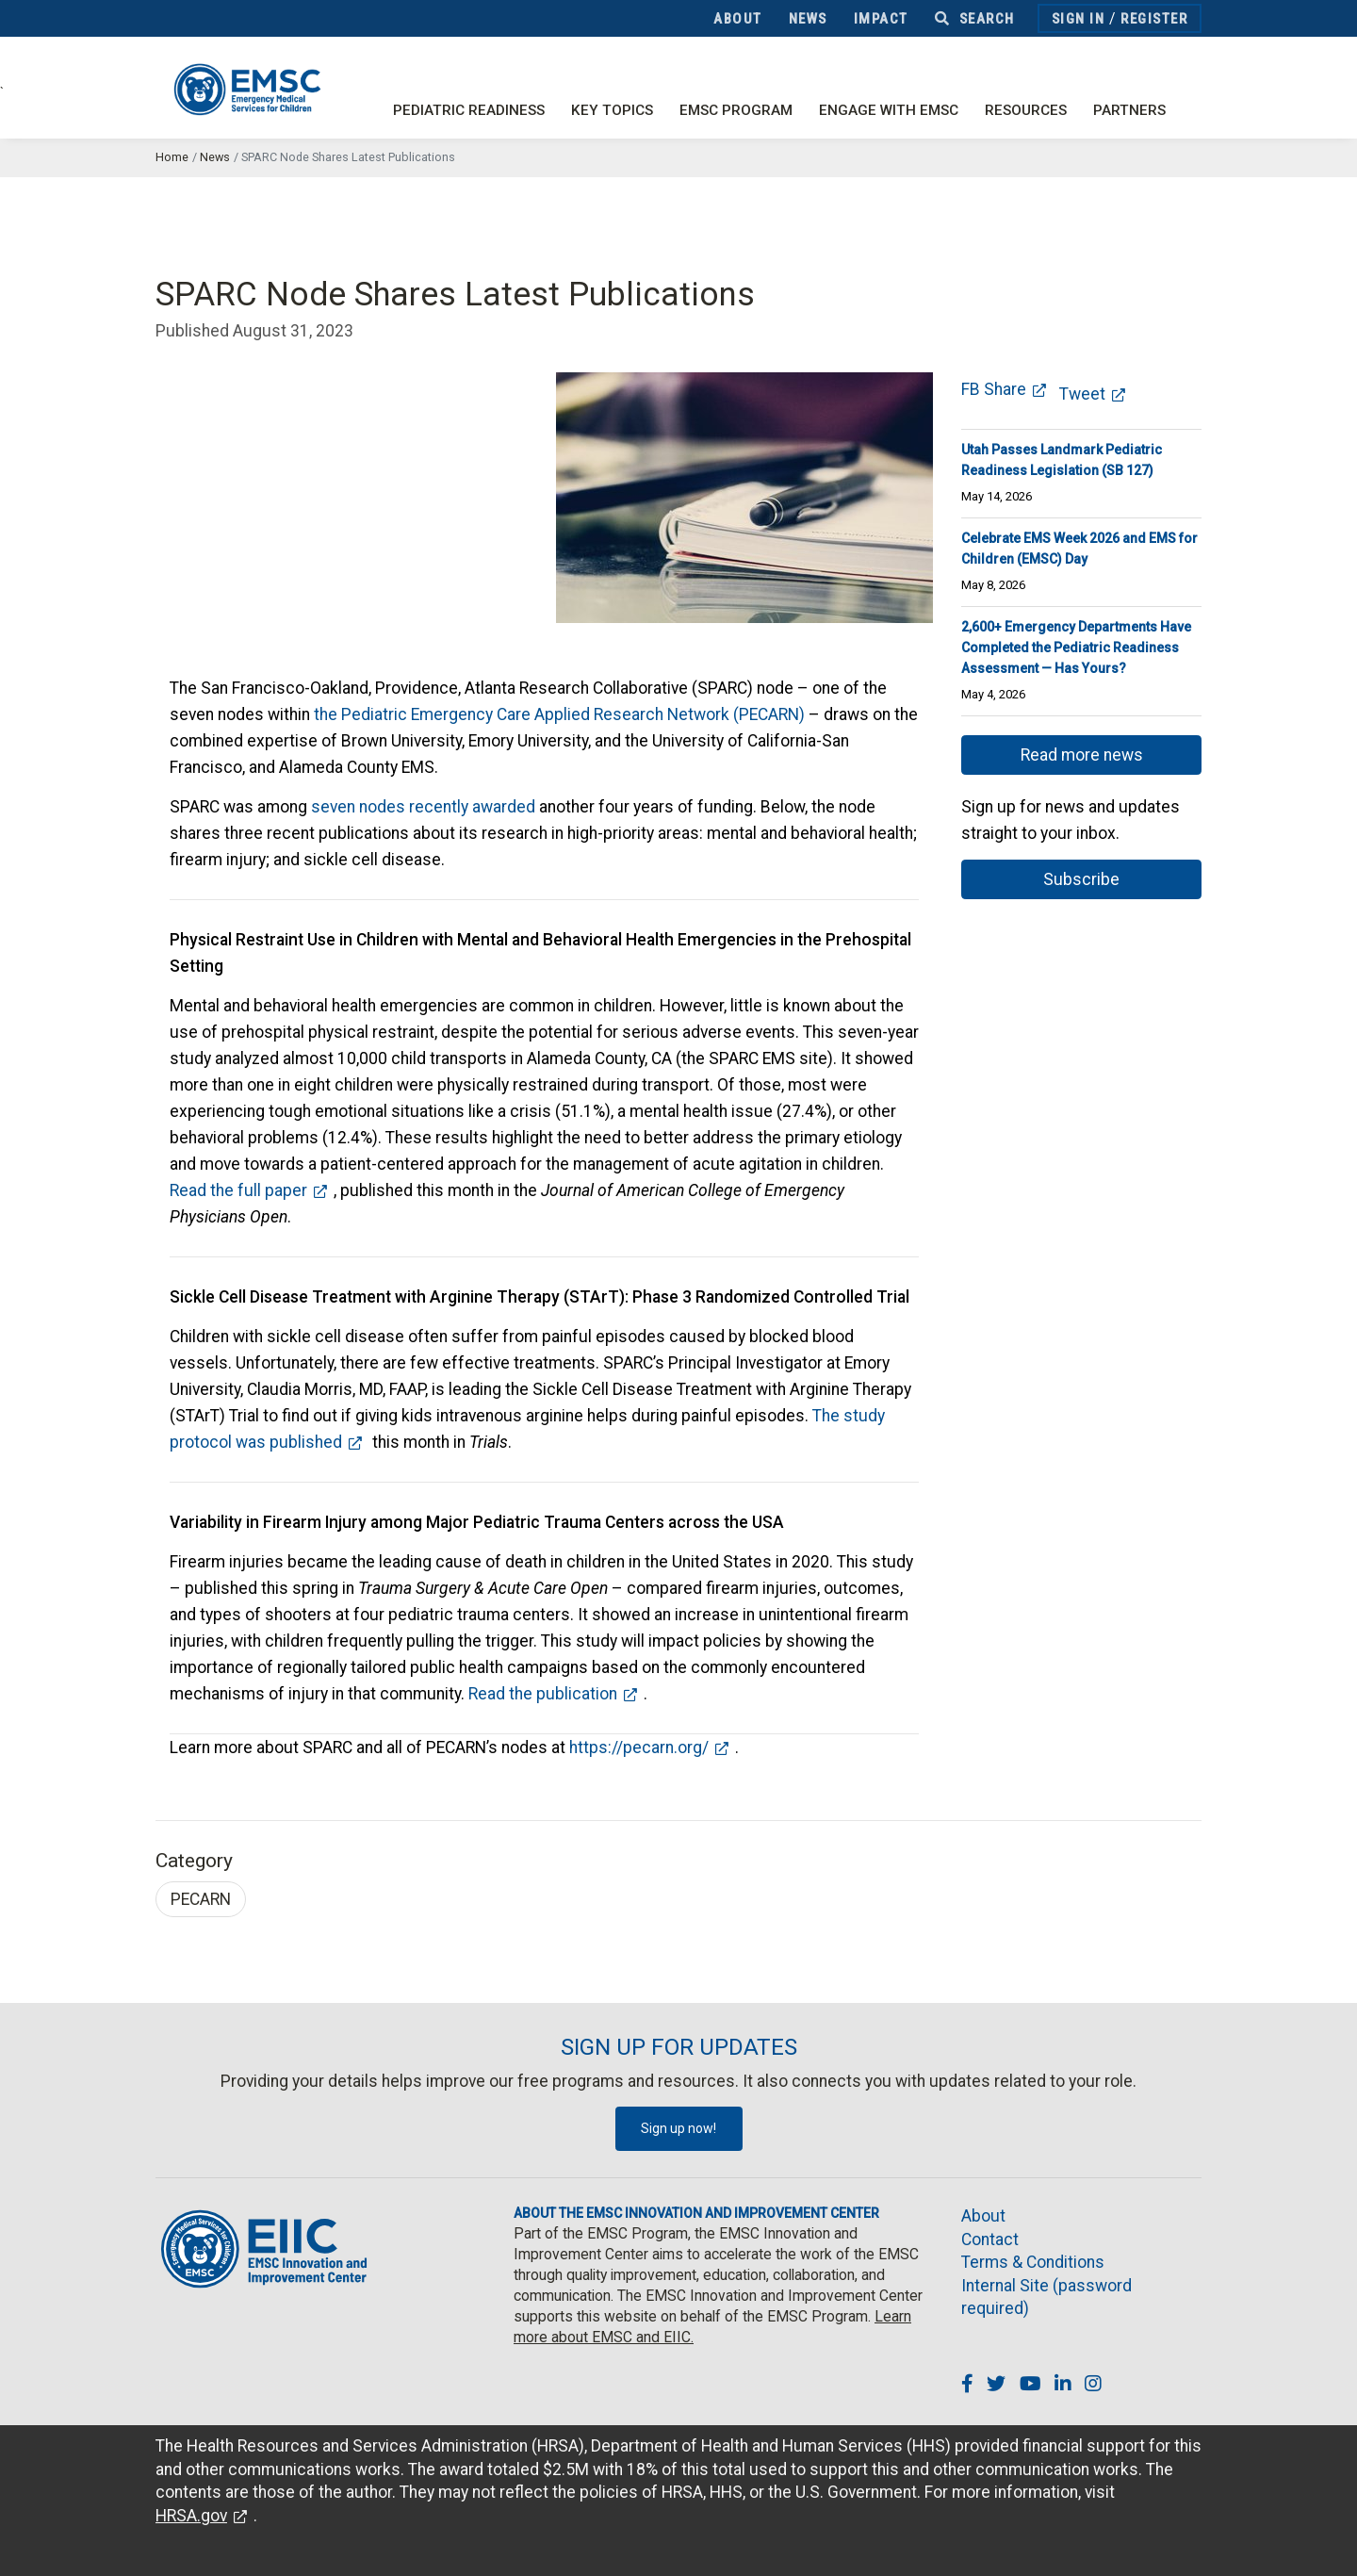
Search (975, 18)
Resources (1026, 110)
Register (1153, 18)
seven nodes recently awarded (423, 806)
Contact (990, 2239)
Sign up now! (678, 2128)
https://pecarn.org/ (639, 1747)
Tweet (1082, 394)
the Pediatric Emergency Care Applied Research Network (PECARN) (559, 714)
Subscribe (1081, 879)
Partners (1129, 110)
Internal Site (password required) (1046, 2297)
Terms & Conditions (1032, 2262)
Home (171, 157)
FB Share (993, 389)
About (737, 18)
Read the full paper (238, 1190)
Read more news (1082, 755)
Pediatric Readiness (469, 110)
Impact (881, 18)
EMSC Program (736, 110)
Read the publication (542, 1693)
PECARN (201, 1899)
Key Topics (612, 110)
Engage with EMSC (888, 110)
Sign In (1078, 18)
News (808, 18)
